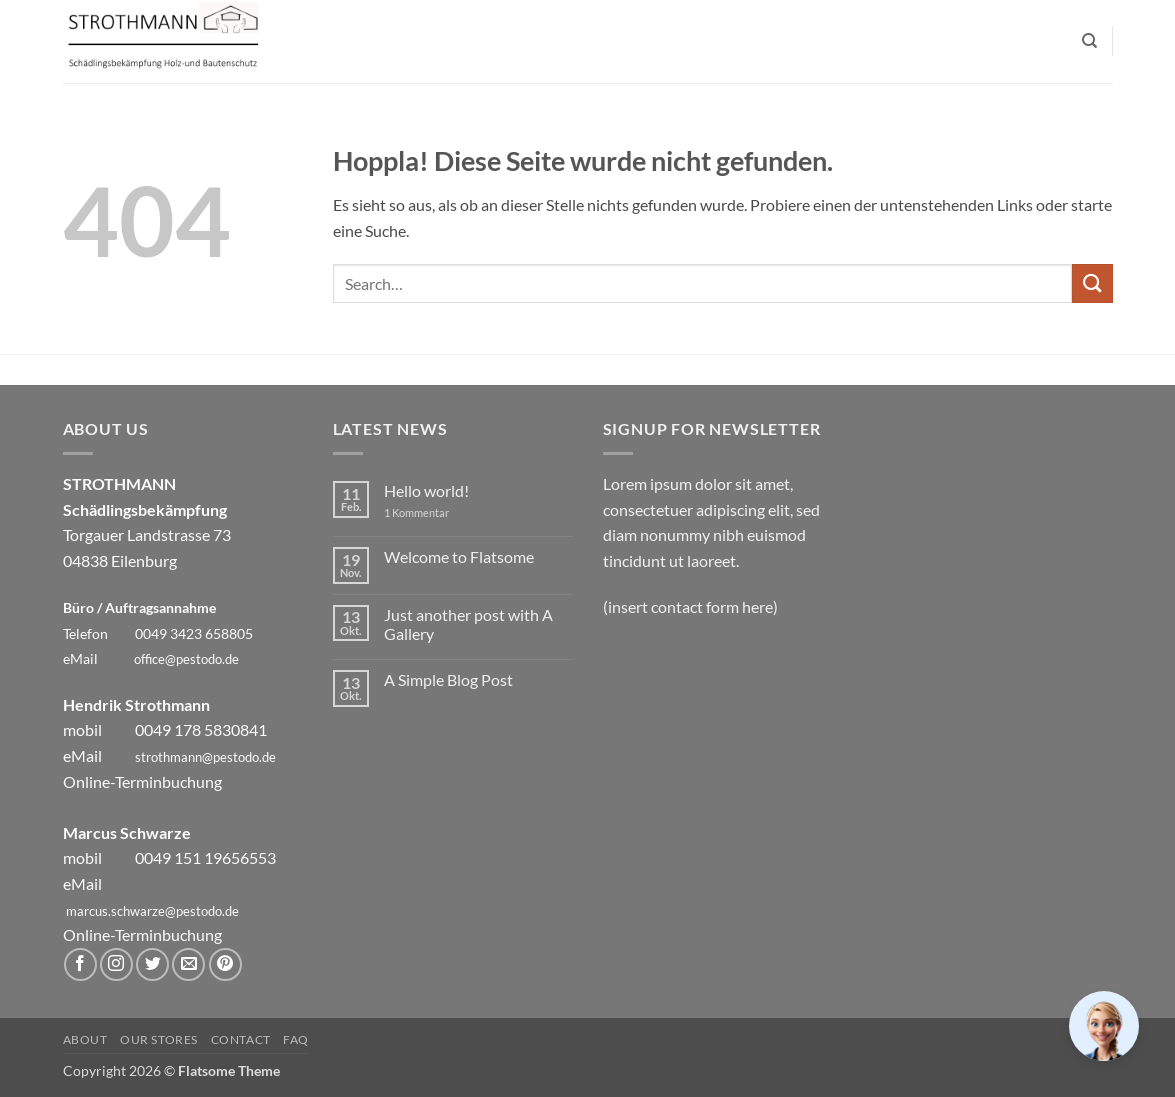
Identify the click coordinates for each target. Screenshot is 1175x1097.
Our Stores (159, 1039)
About (85, 1039)
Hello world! (426, 490)
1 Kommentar (431, 512)
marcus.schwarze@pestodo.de (152, 911)
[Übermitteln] (1092, 283)
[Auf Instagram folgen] (116, 964)
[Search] (1089, 41)
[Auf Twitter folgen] (152, 964)
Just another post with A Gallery (468, 624)
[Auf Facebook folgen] (80, 964)
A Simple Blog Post (448, 679)
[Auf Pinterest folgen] (225, 964)
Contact (241, 1039)
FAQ (296, 1039)
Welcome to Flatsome (459, 556)
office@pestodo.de (186, 659)
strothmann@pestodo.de (205, 757)
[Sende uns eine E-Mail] (188, 964)
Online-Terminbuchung (142, 781)
